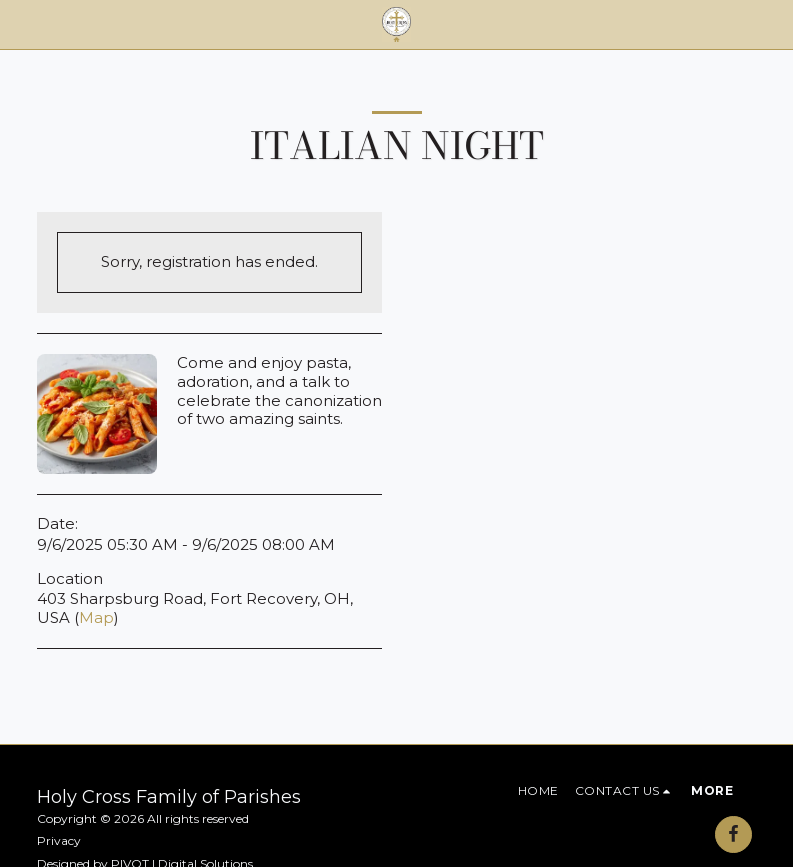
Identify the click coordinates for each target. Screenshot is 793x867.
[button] (22, 24)
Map (96, 617)
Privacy (59, 840)
